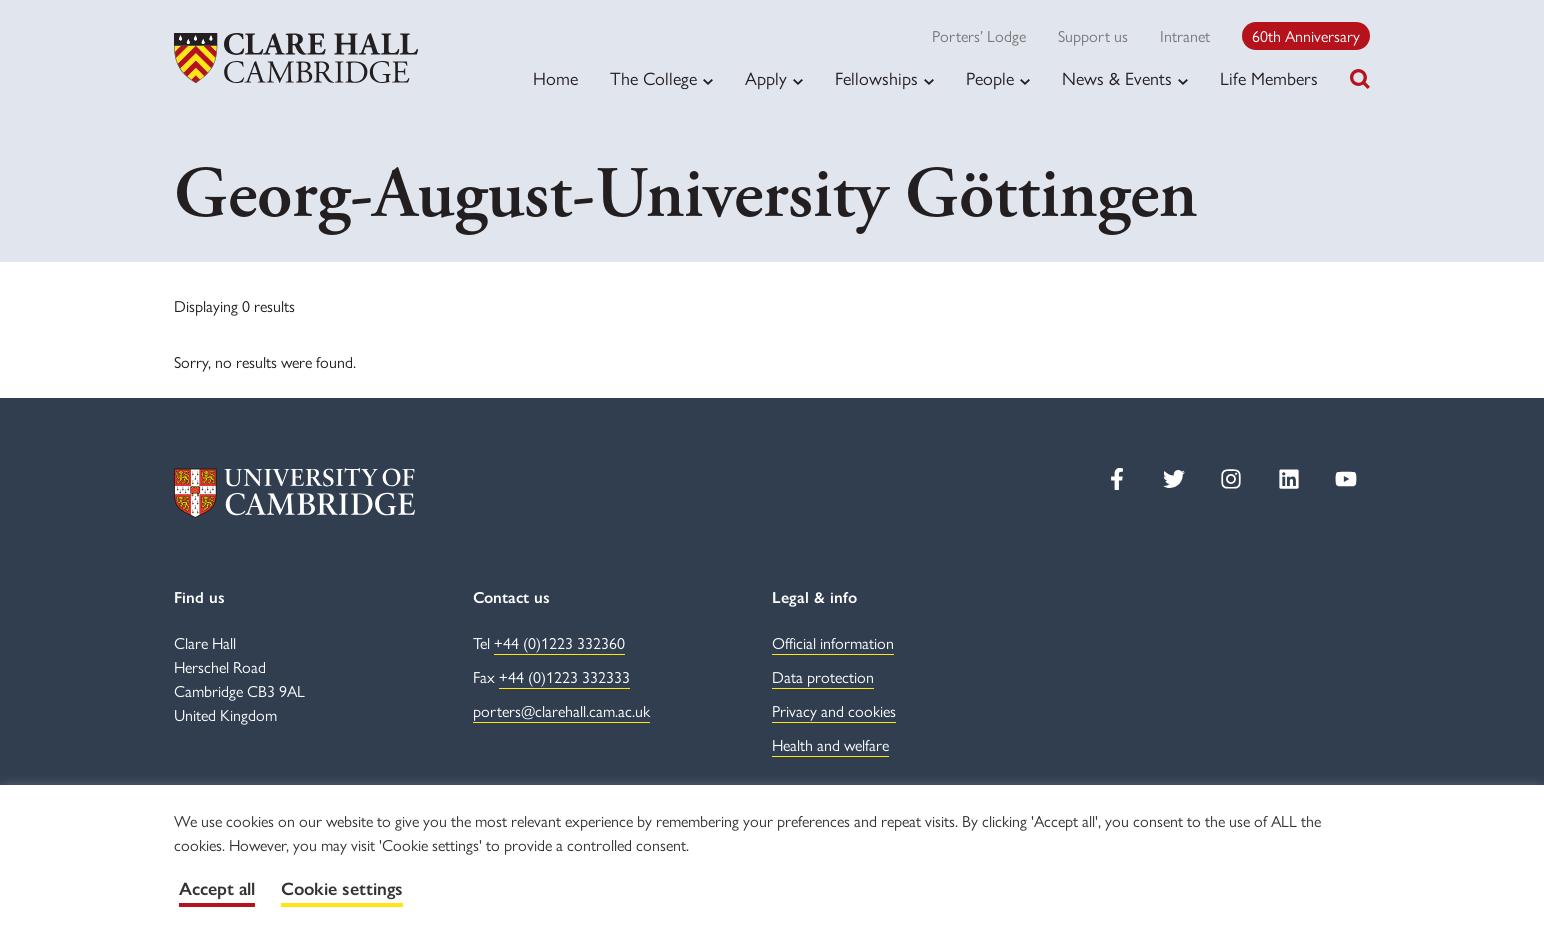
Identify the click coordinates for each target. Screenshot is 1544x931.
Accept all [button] (217, 889)
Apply (766, 78)
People (990, 78)
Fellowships (876, 78)
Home (555, 77)
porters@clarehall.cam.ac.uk (561, 710)
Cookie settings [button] (342, 889)
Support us (1093, 35)
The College (653, 78)
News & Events (1117, 78)
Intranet (1185, 35)
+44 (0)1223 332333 (564, 676)
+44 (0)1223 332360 (559, 642)
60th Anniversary (1306, 35)
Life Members (1269, 77)
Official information (833, 642)
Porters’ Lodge (979, 35)
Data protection (823, 676)
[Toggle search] (1360, 79)
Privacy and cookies (834, 710)
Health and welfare (830, 744)
